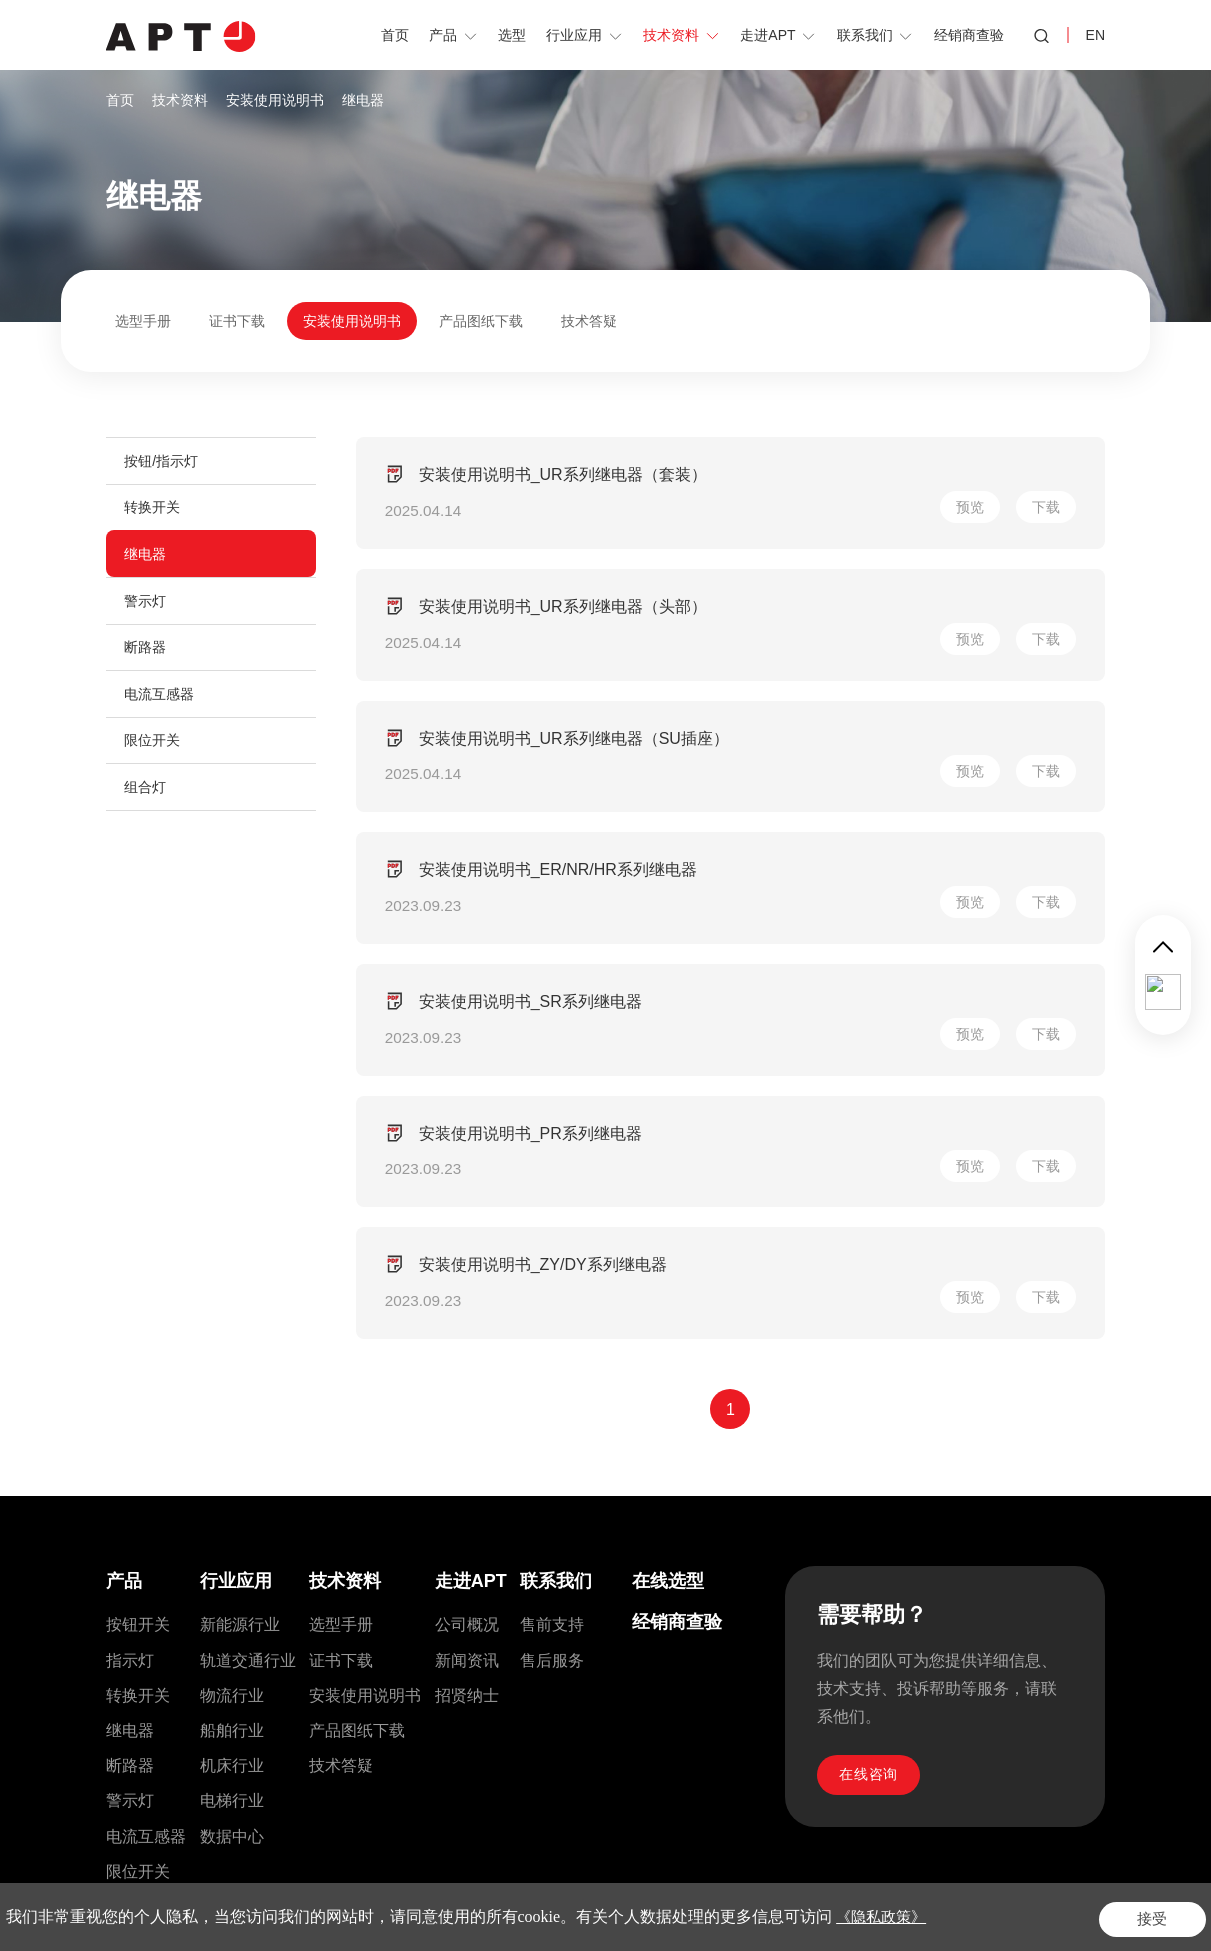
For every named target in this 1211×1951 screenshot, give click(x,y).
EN (1095, 35)
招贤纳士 (467, 1445)
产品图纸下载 (481, 321)
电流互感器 (161, 710)
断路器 (147, 660)
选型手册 (143, 321)
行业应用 (236, 1332)
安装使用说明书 (275, 100)
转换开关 (154, 512)
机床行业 (232, 1516)
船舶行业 (232, 1481)
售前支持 (552, 1375)
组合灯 (147, 809)
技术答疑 (589, 321)
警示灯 (147, 611)
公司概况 (467, 1375)
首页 (120, 100)
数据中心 (232, 1586)
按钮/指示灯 (163, 462)
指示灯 (130, 1410)
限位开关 (154, 759)
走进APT (471, 1332)
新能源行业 (240, 1375)
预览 (967, 475)
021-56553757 (237, 1748)
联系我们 (556, 1332)
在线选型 (668, 1332)
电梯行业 (232, 1551)
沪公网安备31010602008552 (680, 1909)
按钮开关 (138, 1375)
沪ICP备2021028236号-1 (477, 1909)
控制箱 (130, 1657)
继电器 (363, 100)
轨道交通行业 (248, 1410)
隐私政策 (997, 1909)
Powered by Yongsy (839, 1909)
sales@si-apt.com (558, 1748)
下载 (1043, 475)
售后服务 (552, 1410)
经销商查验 (677, 1373)
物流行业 (232, 1445)
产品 (124, 1332)
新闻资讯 (467, 1410)
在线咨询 (872, 1529)
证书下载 (237, 321)
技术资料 (180, 100)
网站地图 (1069, 1909)
